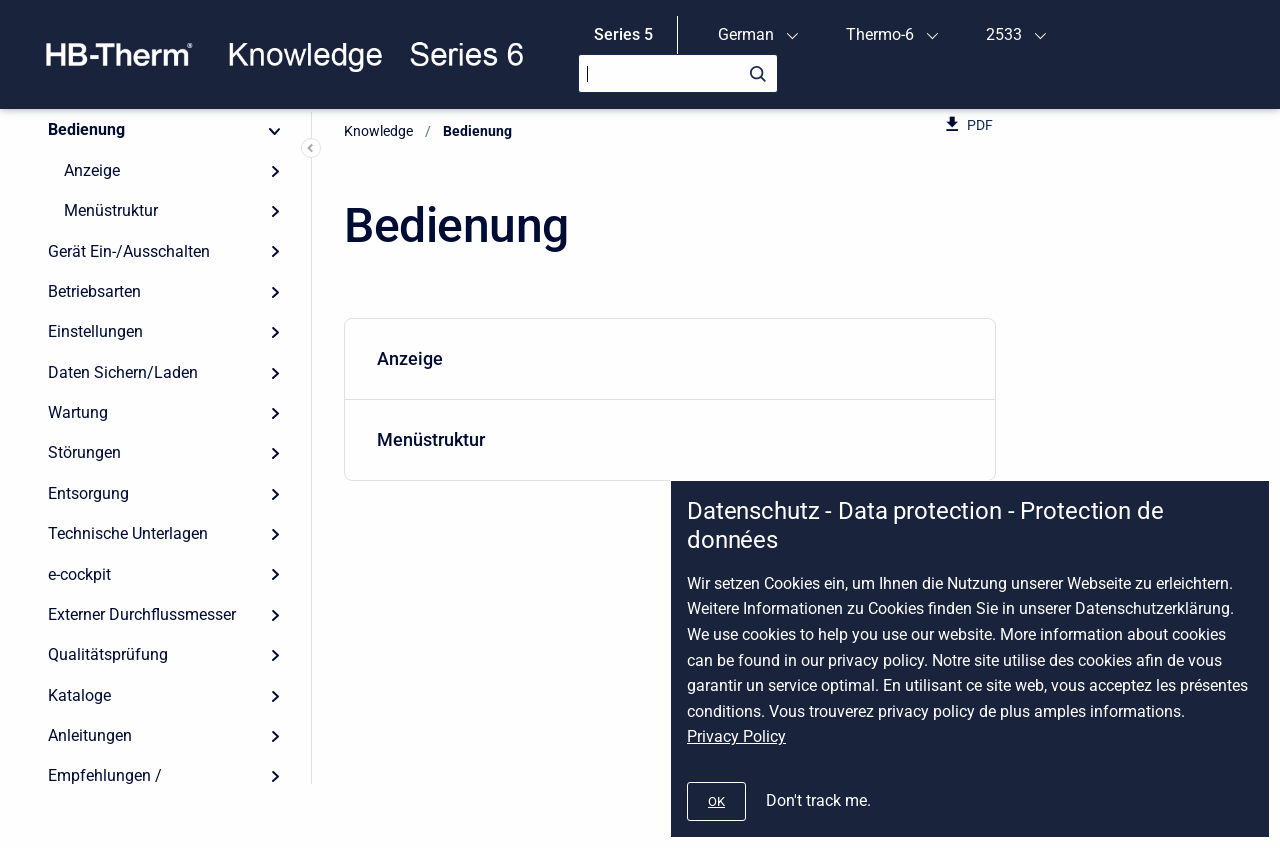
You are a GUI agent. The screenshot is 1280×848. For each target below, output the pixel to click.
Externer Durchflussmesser (142, 614)
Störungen (84, 452)
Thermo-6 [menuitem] (880, 34)
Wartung (78, 412)
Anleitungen (90, 735)
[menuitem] (670, 359)
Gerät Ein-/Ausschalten (129, 251)
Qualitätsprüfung (108, 654)
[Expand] (275, 171)
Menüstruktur (111, 210)
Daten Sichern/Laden (123, 372)
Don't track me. (818, 800)
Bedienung (86, 129)
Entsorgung (88, 493)
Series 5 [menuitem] (623, 34)
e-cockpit (79, 574)
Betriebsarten (94, 291)
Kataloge (79, 695)
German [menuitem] (746, 34)
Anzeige (92, 170)
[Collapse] (275, 130)
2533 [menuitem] (1004, 34)
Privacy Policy (736, 736)
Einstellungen (95, 331)
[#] (716, 801)
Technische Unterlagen (128, 533)
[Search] (678, 73)
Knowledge (378, 131)
